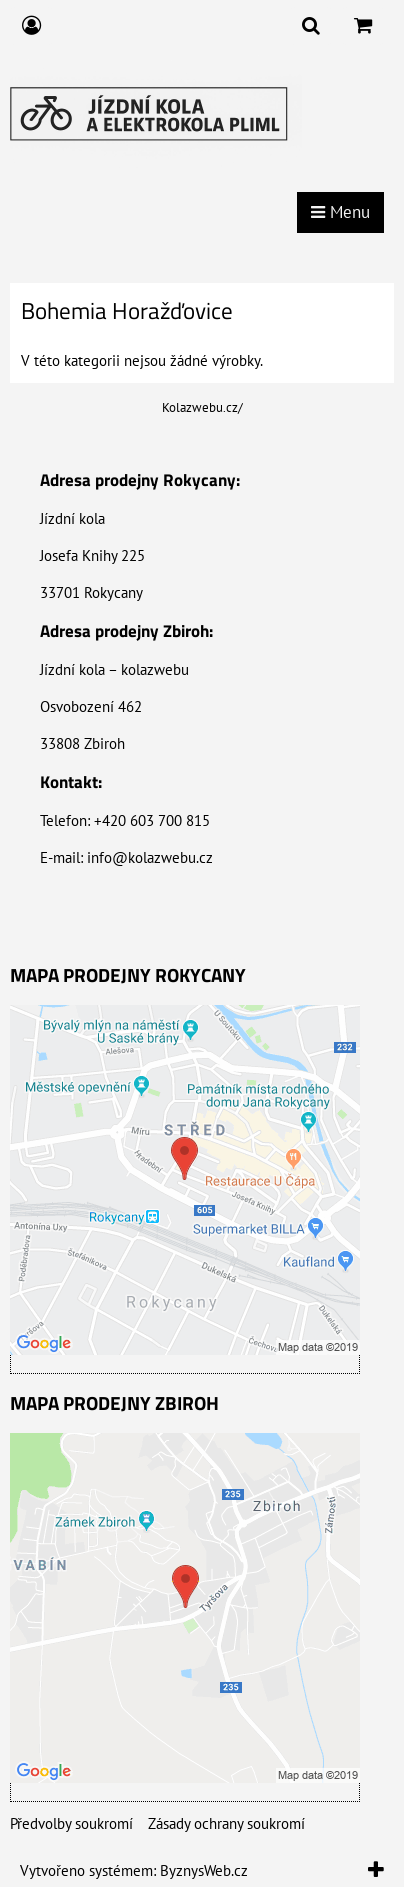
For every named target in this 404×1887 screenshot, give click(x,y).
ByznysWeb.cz (204, 1870)
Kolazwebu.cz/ (202, 407)
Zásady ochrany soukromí (226, 1823)
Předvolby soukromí (71, 1823)
